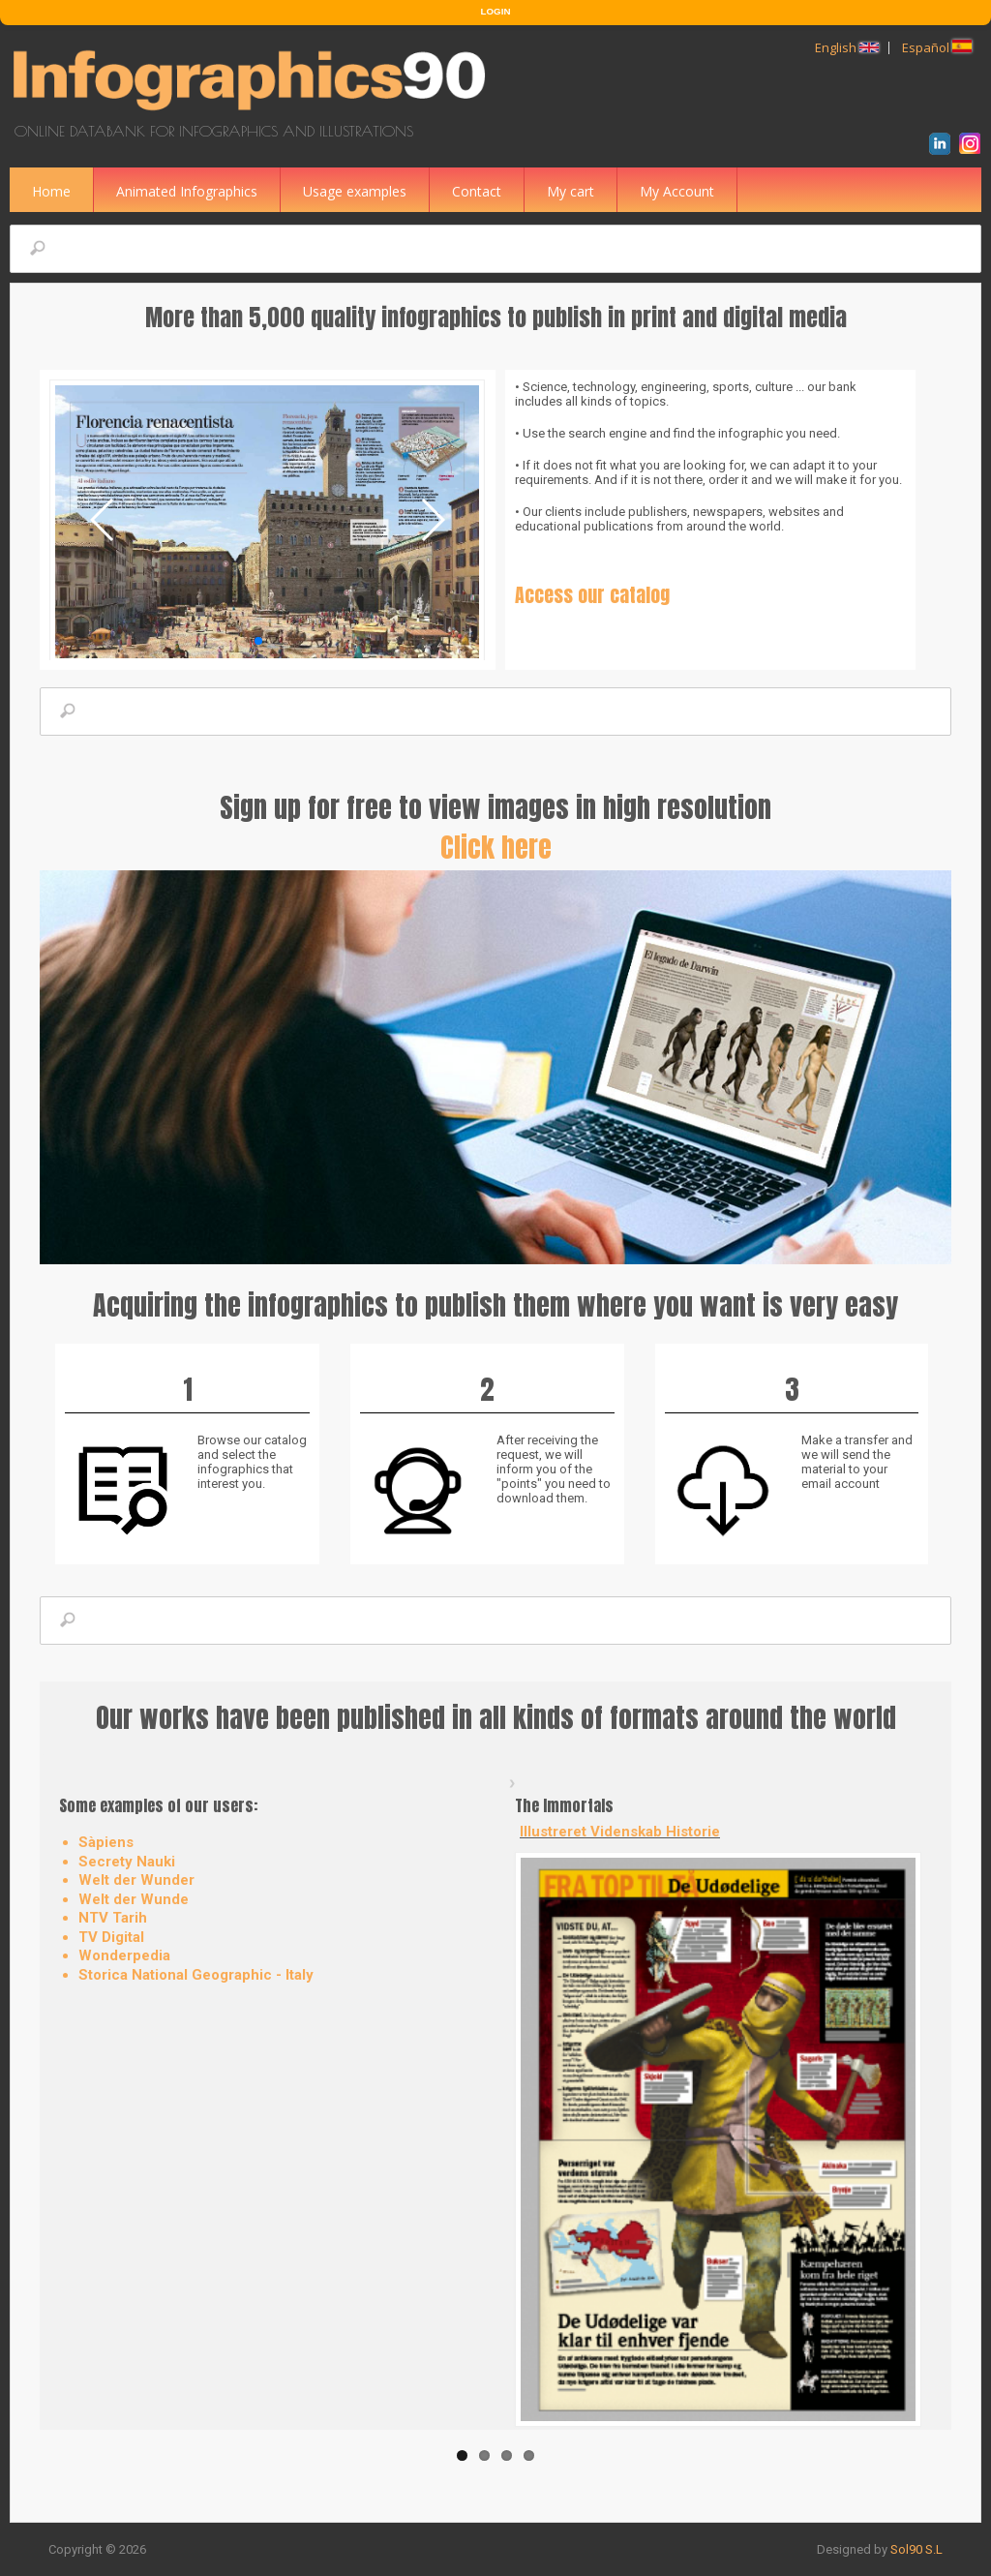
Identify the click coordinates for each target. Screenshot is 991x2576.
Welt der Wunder (136, 1880)
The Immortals (564, 1805)
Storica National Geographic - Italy (196, 1975)
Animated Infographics (186, 191)
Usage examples (354, 191)
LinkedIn (943, 146)
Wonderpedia (124, 1955)
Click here (496, 847)
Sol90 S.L (916, 2549)
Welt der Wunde (133, 1899)
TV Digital (111, 1937)
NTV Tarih (112, 1917)
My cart (570, 191)
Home (51, 191)
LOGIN (496, 11)
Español (937, 47)
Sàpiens (106, 1842)
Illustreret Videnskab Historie (620, 1831)
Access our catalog (592, 595)
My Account (677, 191)
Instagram (973, 146)
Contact (476, 191)
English (847, 47)
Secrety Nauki (126, 1861)
